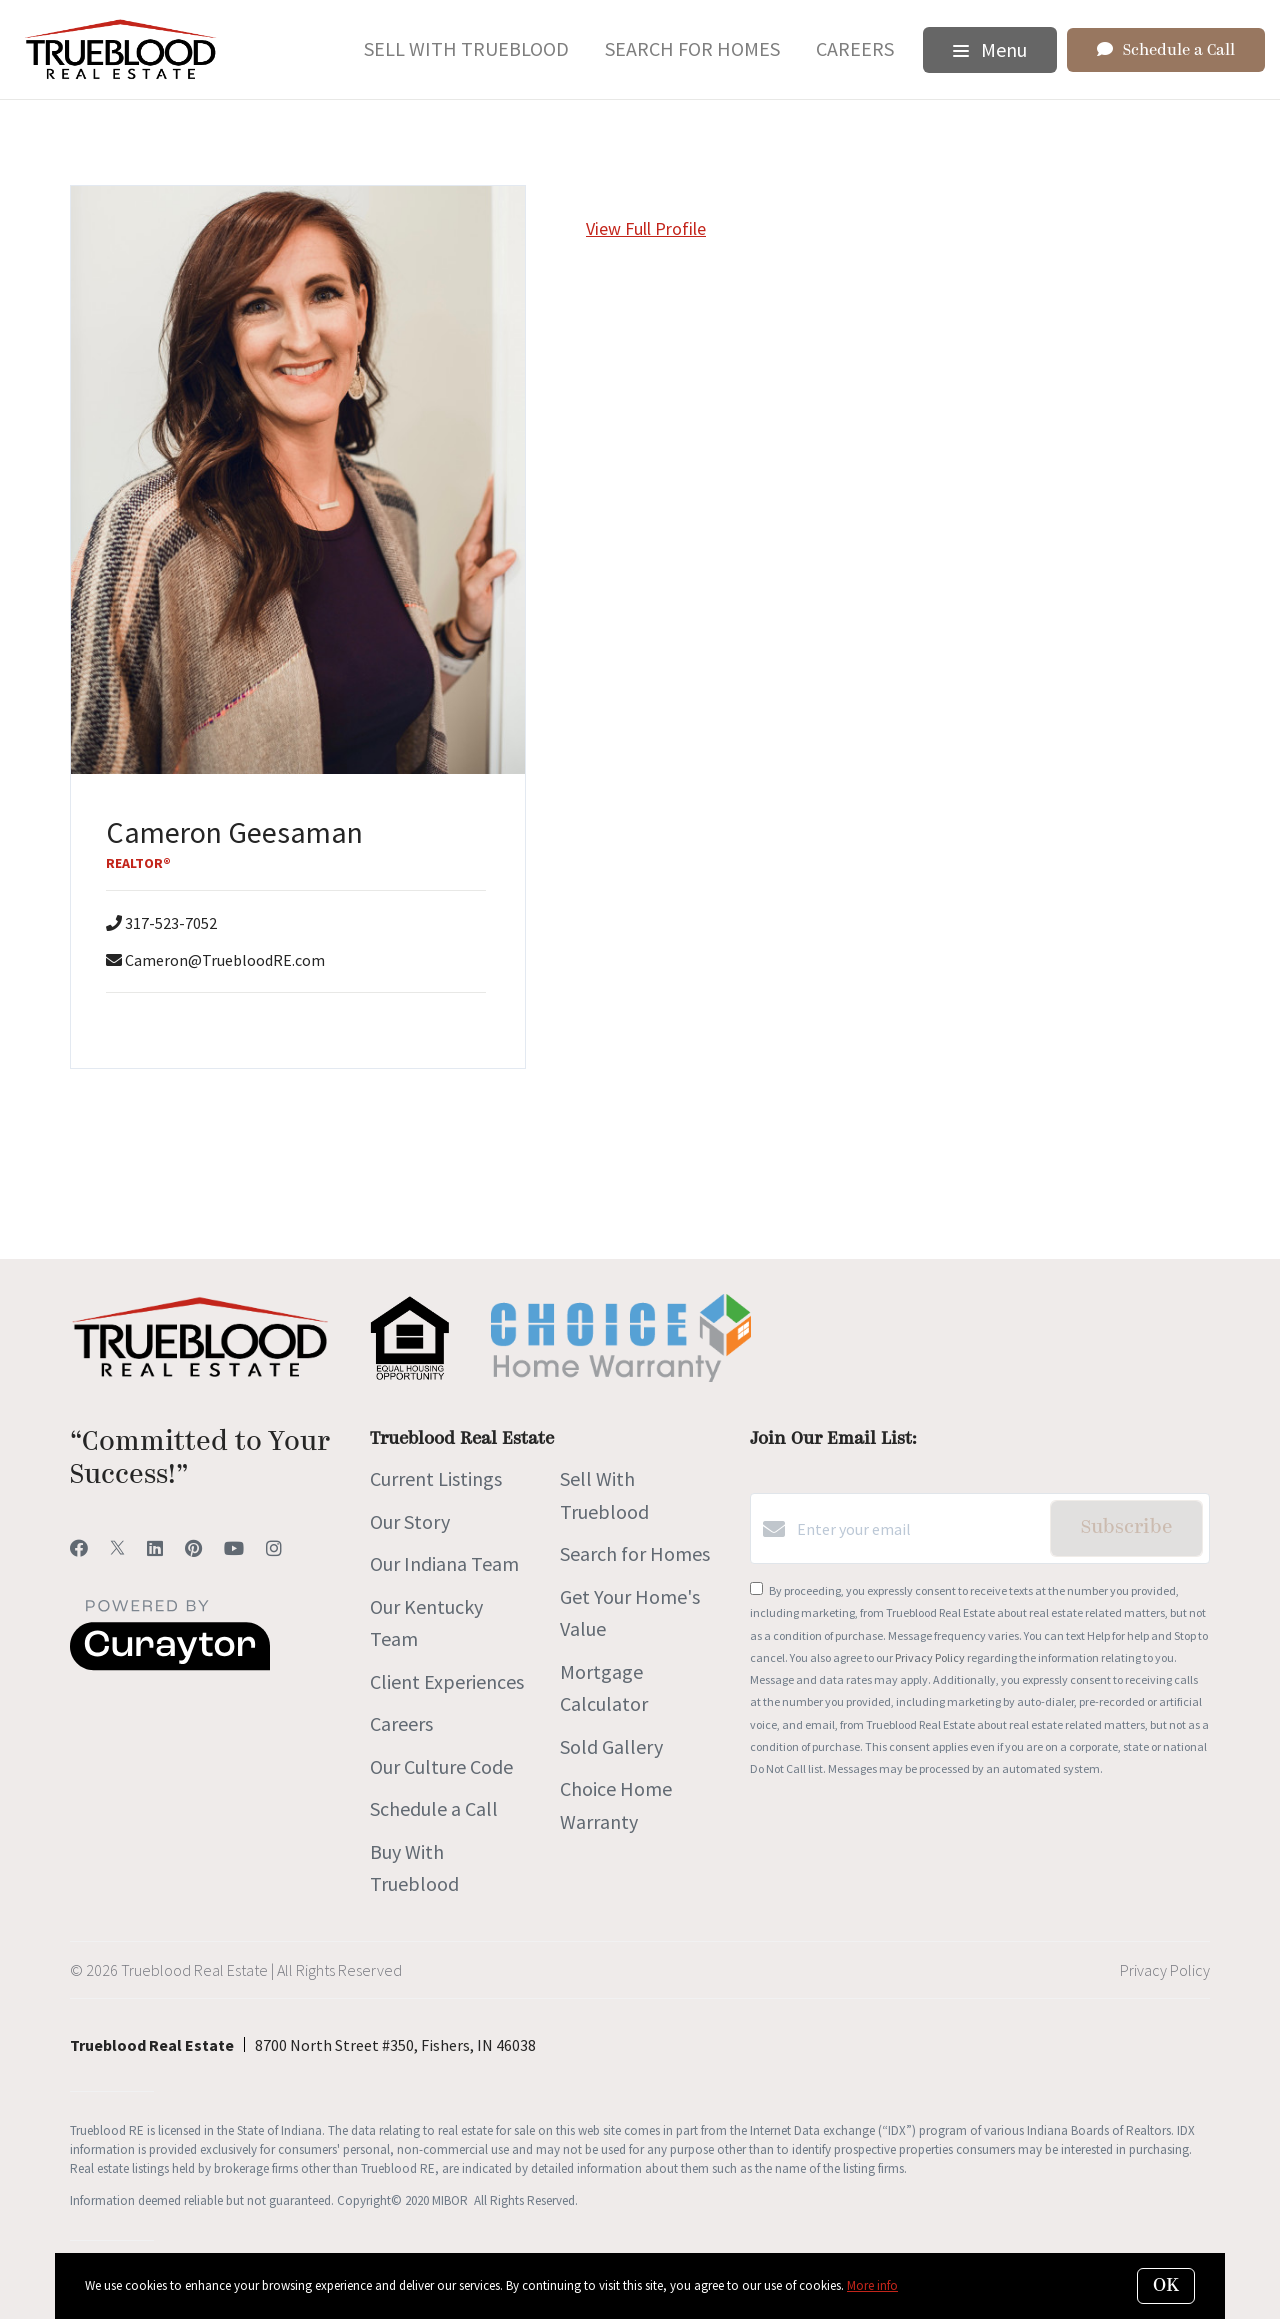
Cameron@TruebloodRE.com (225, 960)
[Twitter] (117, 1548)
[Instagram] (274, 1548)
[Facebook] (79, 1548)
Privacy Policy (930, 1657)
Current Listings (436, 1478)
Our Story (410, 1521)
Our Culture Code (441, 1766)
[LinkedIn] (155, 1548)
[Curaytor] (170, 1665)
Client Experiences (447, 1681)
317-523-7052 (171, 923)
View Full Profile (646, 228)
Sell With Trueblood (466, 48)
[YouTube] (234, 1548)
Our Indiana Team (444, 1563)
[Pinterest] (193, 1548)
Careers (855, 48)
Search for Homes (692, 48)
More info (872, 2285)
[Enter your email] (918, 1529)
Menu (990, 49)
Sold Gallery (611, 1746)
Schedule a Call (434, 1808)
